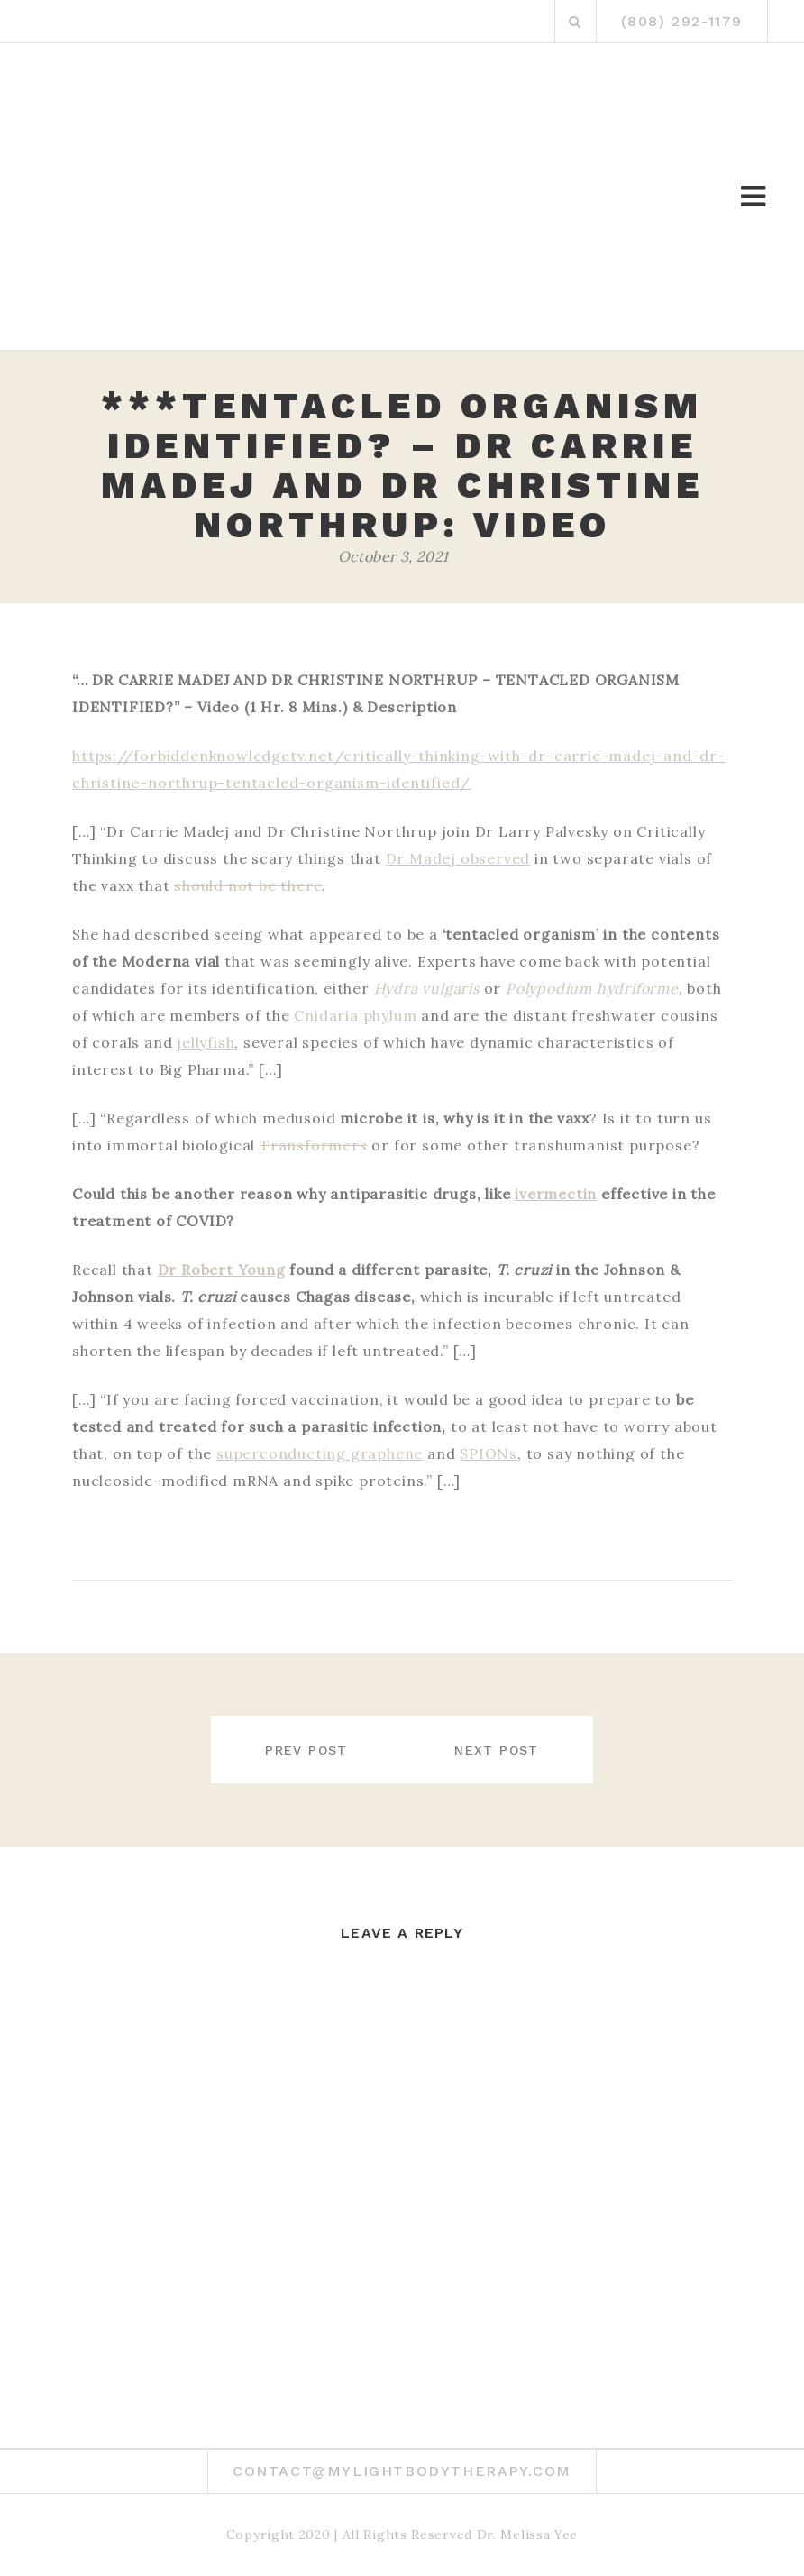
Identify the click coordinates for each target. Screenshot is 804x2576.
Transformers (314, 1145)
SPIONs (488, 1453)
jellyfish (205, 1042)
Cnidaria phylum (355, 1015)
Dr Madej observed (458, 858)
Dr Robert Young (222, 1269)
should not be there (248, 885)
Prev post (298, 1750)
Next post (504, 1750)
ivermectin (556, 1194)
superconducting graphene (319, 1453)
